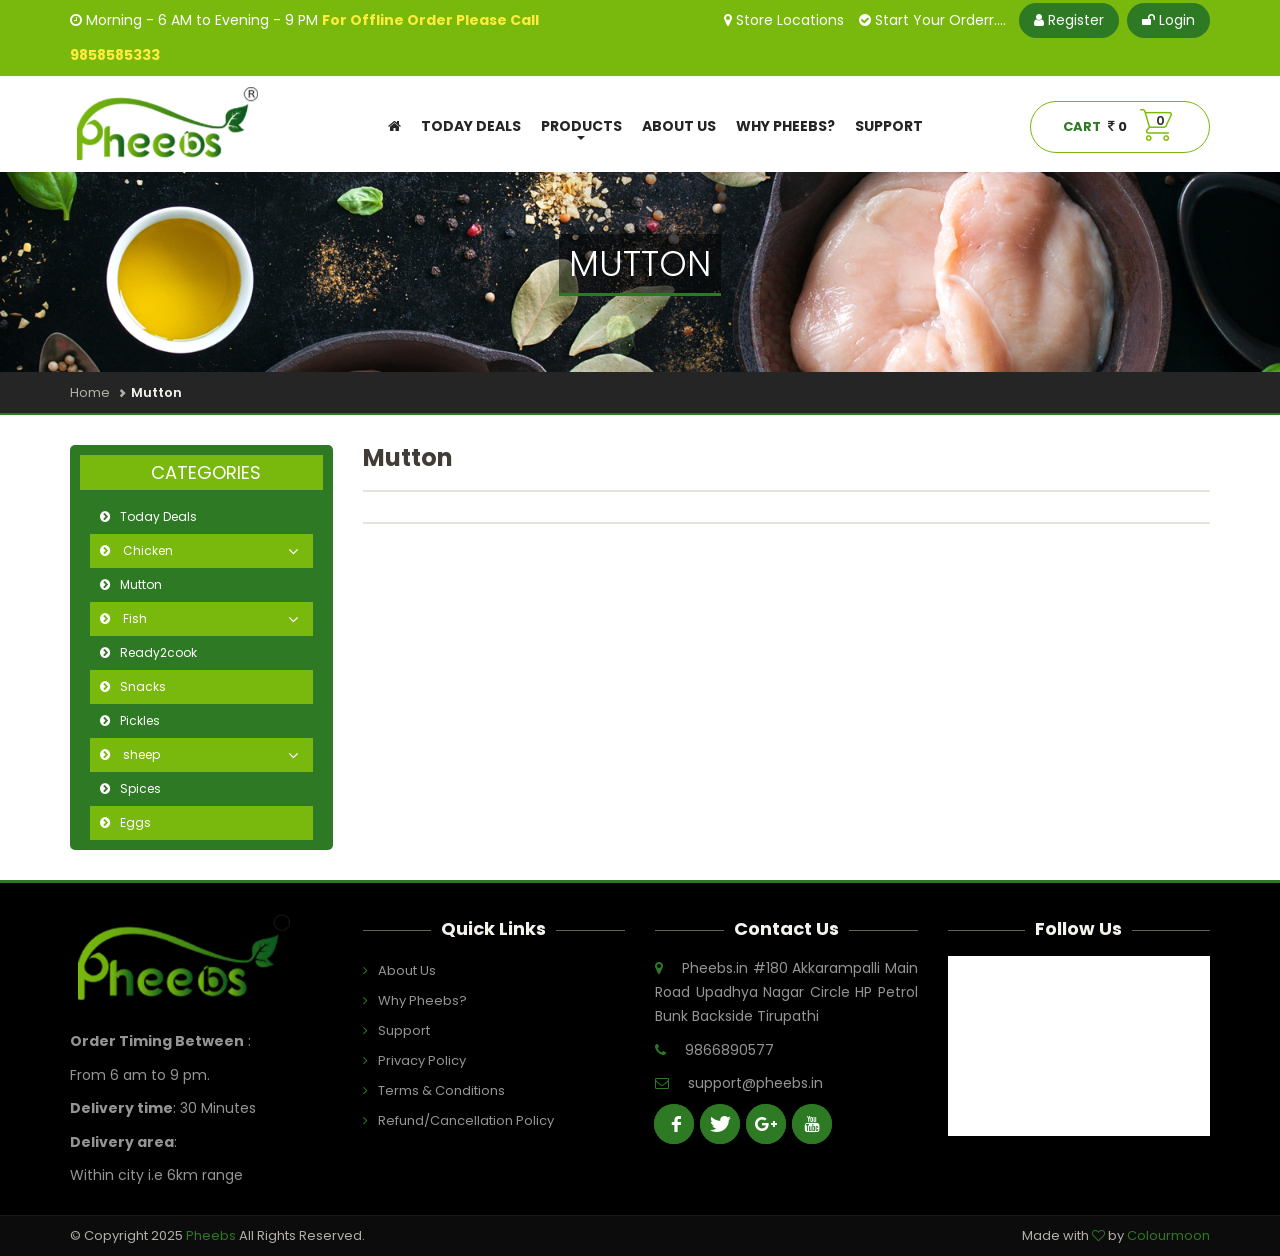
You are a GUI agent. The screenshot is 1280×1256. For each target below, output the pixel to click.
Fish (133, 618)
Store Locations (784, 20)
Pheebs (212, 1235)
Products (581, 128)
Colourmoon (1168, 1235)
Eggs (135, 822)
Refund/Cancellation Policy (428, 1120)
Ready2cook (158, 652)
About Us (679, 126)
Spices (140, 788)
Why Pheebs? (785, 126)
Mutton (141, 584)
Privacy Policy (422, 1060)
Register (1069, 20)
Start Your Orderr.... (932, 20)
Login (1168, 20)
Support (889, 126)
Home (90, 392)
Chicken (146, 550)
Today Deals (471, 126)
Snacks (143, 686)
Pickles (140, 720)
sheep (140, 754)
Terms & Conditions (428, 1090)
